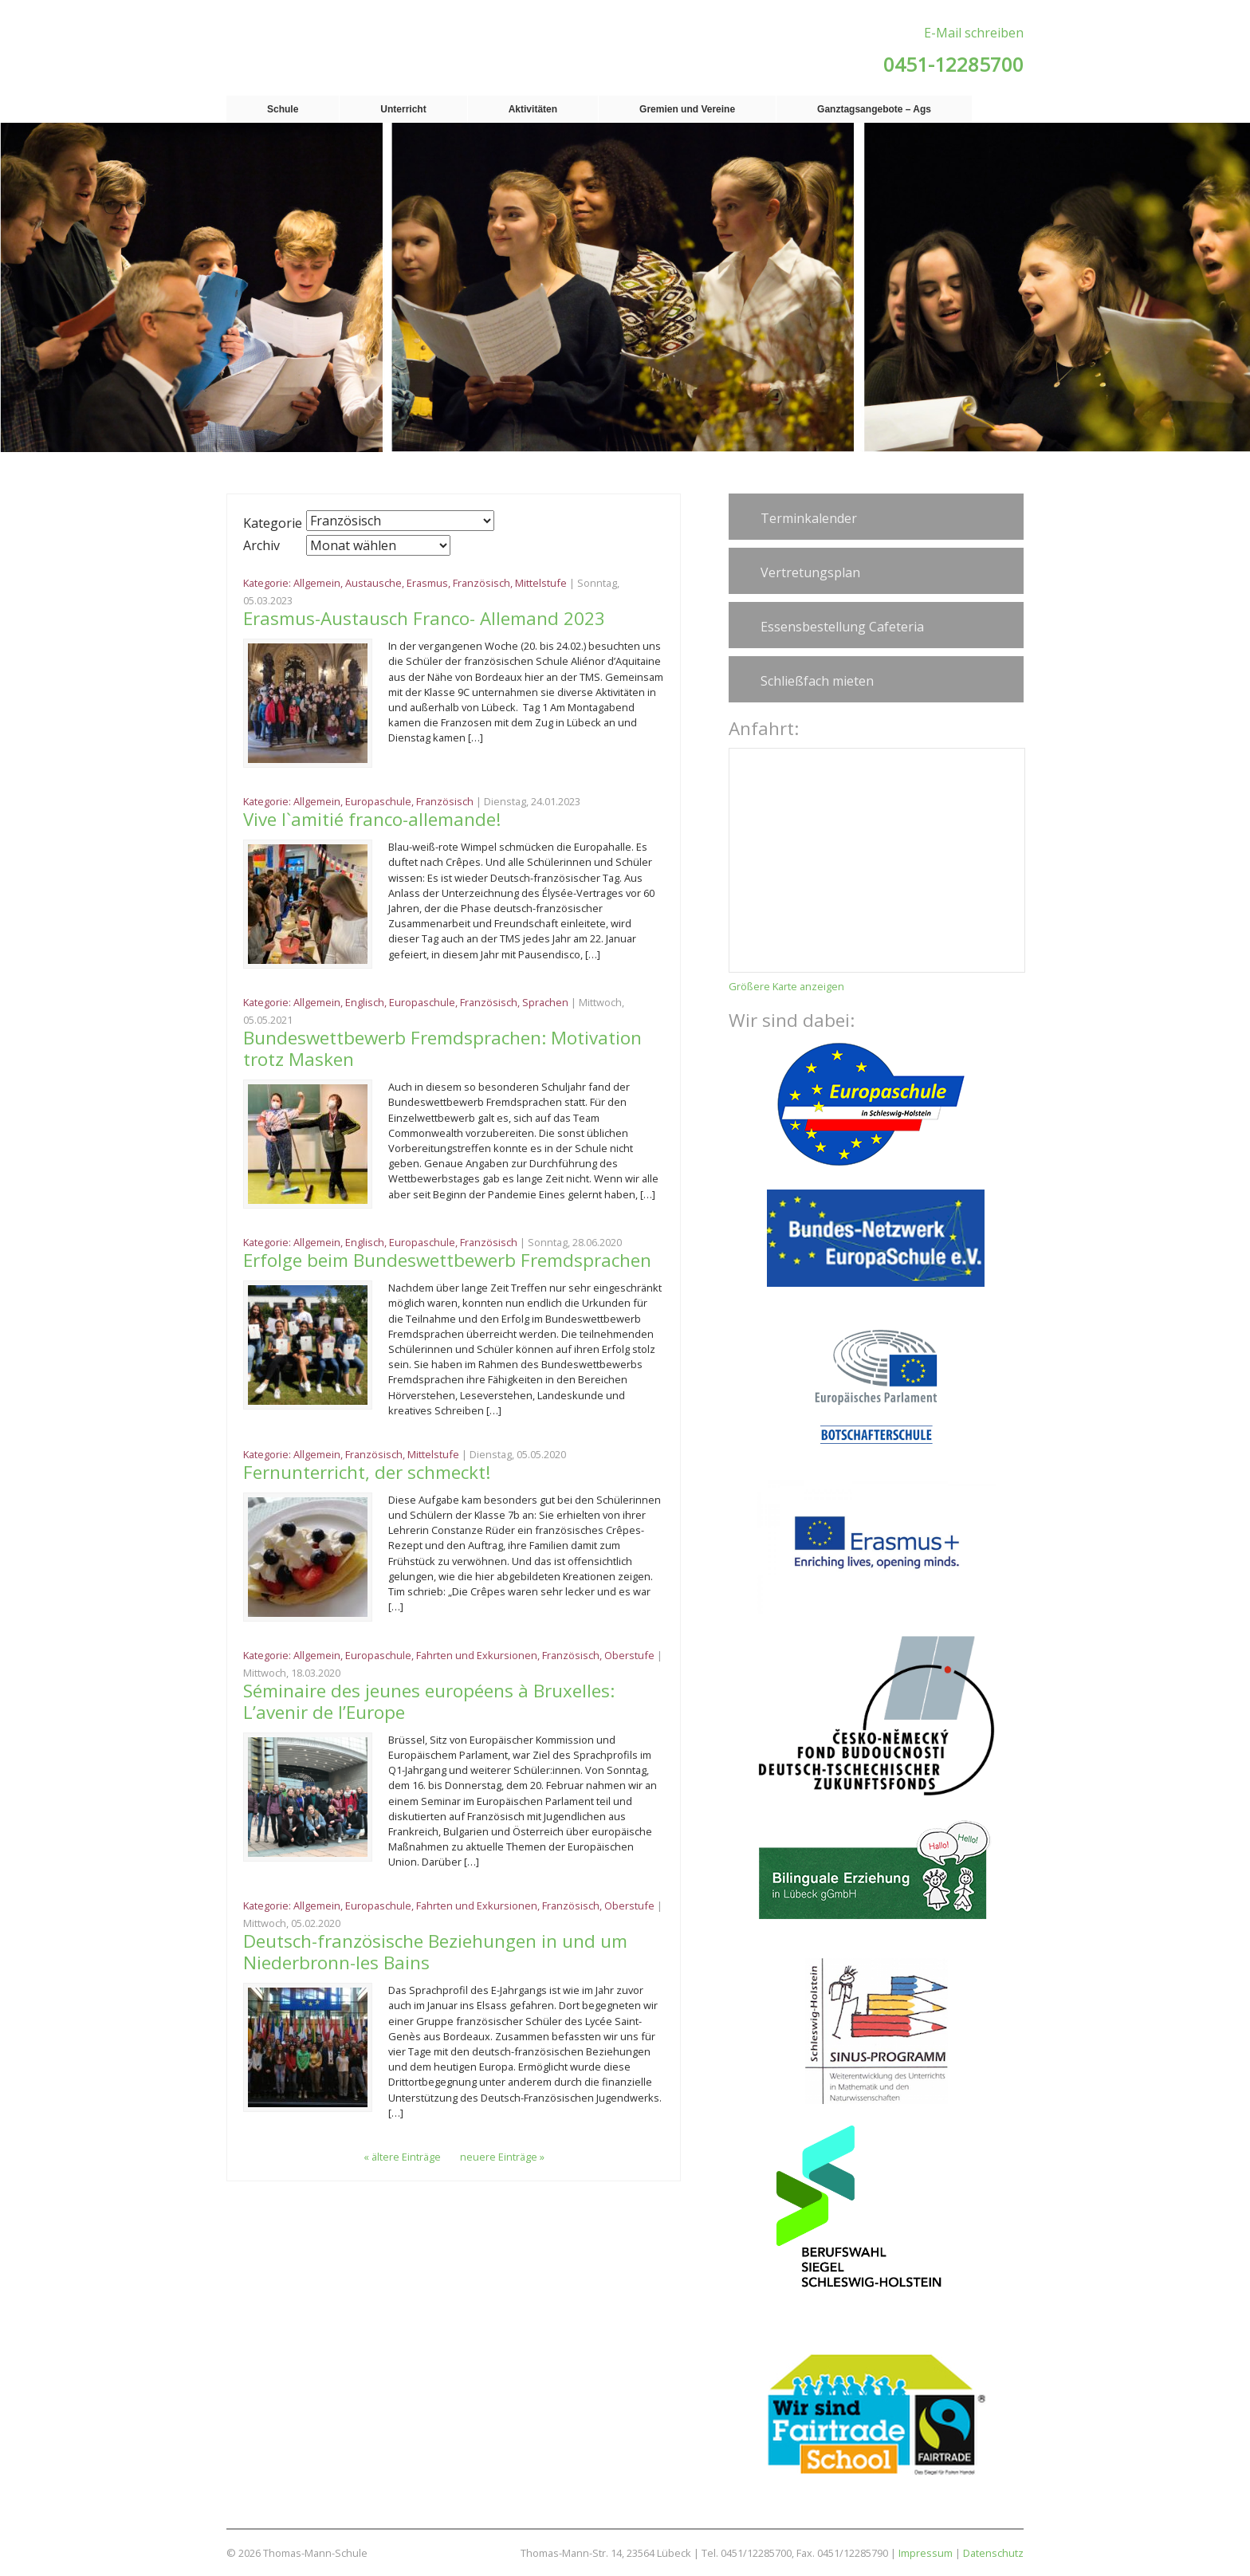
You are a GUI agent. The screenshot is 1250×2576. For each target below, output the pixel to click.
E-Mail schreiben (974, 32)
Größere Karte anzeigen (786, 986)
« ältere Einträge (402, 2156)
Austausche (373, 583)
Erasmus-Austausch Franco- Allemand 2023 (426, 618)
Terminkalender (809, 518)
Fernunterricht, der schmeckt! (367, 1472)
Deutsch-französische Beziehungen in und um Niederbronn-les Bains (435, 1952)
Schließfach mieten (817, 681)
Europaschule (378, 801)
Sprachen (545, 1002)
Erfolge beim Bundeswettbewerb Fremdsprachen (447, 1260)
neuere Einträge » (502, 2156)
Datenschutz (993, 2553)
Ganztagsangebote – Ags (874, 109)
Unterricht (403, 109)
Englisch (364, 1002)
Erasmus (427, 583)
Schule (282, 109)
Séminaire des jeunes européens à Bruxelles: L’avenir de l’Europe (429, 1701)
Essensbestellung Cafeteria (842, 626)
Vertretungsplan (810, 572)
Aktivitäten (533, 109)
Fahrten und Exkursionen (476, 1655)
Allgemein (316, 583)
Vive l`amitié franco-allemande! (372, 819)
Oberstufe (629, 1655)
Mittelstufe (541, 583)
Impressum (925, 2553)
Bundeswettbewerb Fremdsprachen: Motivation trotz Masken (442, 1048)
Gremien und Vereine (687, 109)
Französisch (481, 583)
